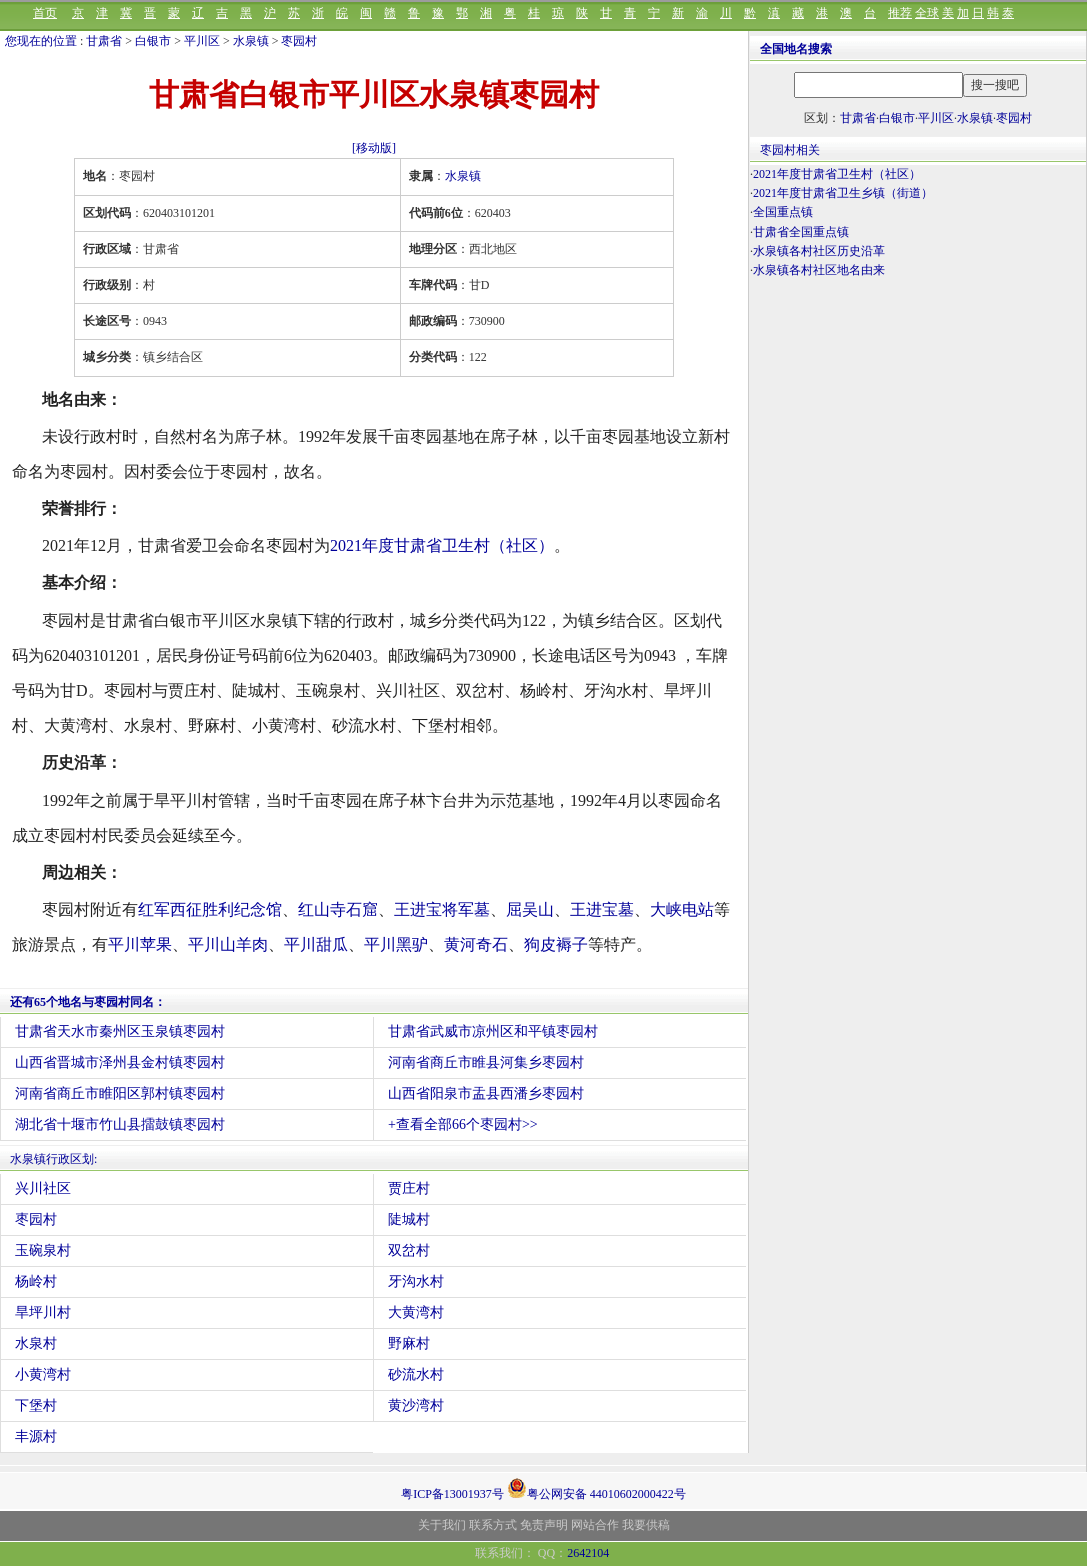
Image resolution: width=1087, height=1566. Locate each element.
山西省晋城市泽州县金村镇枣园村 (120, 1062)
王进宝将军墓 (442, 909)
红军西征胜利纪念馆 (210, 909)
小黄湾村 (43, 1374)
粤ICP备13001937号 (452, 1494)
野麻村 (409, 1343)
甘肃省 (104, 41)
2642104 (588, 1553)
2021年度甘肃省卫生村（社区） (442, 545)
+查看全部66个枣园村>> (463, 1124)
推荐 (900, 13)
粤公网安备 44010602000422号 (596, 1488)
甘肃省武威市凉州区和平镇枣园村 (493, 1031)
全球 (927, 13)
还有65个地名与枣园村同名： (88, 1002)
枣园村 (299, 41)
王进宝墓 (602, 909)
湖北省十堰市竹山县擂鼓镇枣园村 (120, 1124)
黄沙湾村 (416, 1405)
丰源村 (36, 1436)
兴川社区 (43, 1188)
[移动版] (374, 148)
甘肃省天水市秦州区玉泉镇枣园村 (120, 1031)
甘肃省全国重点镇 (801, 232)
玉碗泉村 (43, 1250)
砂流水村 (416, 1374)
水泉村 (36, 1343)
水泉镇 (251, 41)
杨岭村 (36, 1281)
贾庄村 (409, 1188)
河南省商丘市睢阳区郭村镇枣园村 (120, 1093)
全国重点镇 (783, 212)
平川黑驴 (396, 944)
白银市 (153, 41)
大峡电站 (682, 909)
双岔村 (409, 1250)
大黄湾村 (416, 1312)
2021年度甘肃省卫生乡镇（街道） (843, 193)
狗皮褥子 (556, 944)
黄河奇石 (476, 944)
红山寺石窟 (338, 909)
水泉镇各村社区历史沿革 (819, 251)
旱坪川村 (43, 1312)
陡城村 (409, 1219)
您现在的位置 (41, 41)
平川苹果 (140, 944)
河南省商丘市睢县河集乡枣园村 (486, 1062)
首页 (45, 13)
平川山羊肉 (228, 944)
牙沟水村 (416, 1281)
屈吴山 (530, 909)
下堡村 (36, 1405)
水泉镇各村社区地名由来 (819, 270)
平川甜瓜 (316, 944)
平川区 (202, 41)
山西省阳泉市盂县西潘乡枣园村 (486, 1093)
